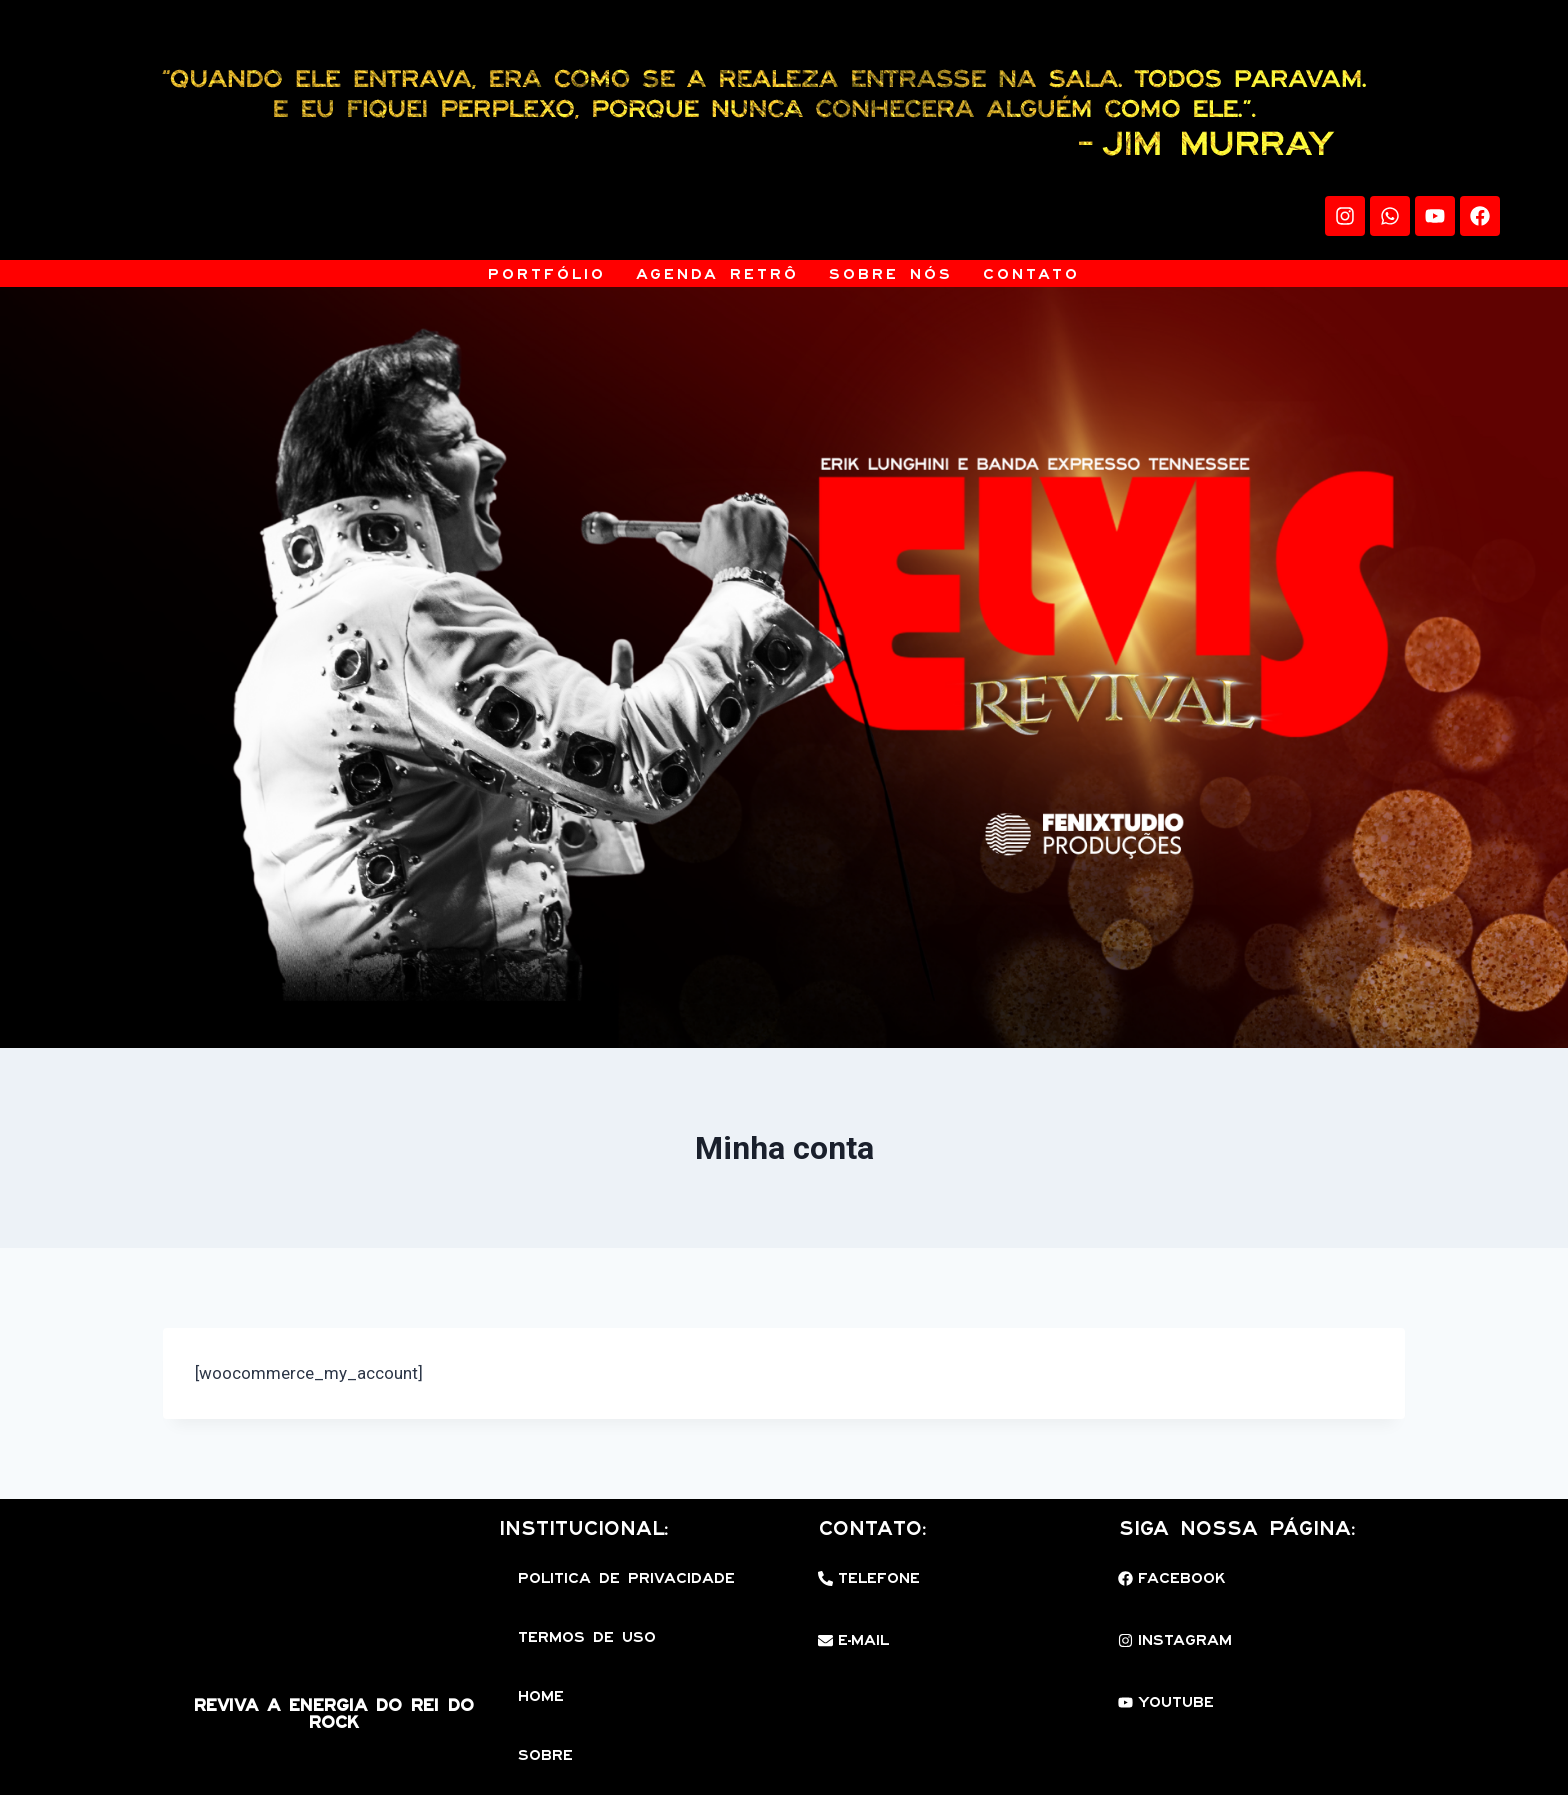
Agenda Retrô (717, 274)
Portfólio (547, 274)
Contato (1031, 274)
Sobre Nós (891, 274)
